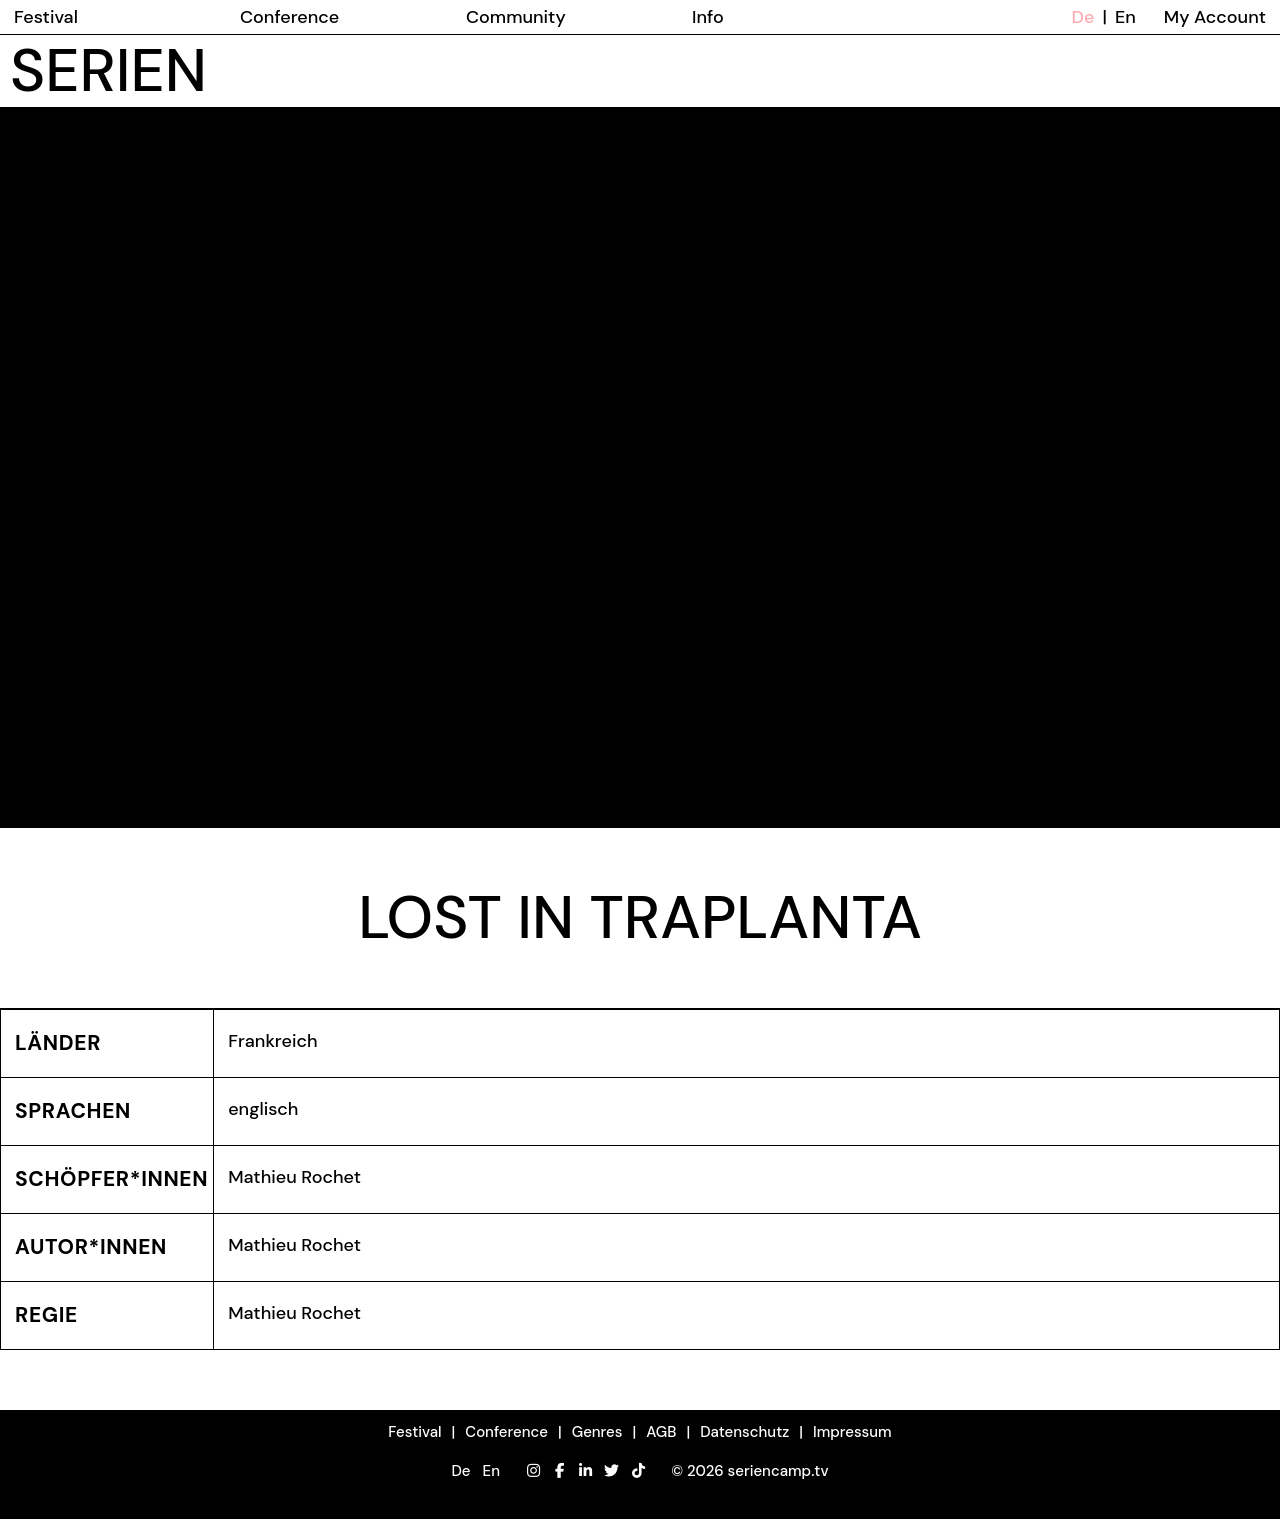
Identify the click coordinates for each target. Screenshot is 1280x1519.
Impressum (852, 1432)
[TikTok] (638, 1471)
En (1125, 17)
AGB (661, 1432)
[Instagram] (533, 1471)
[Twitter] (611, 1471)
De (1083, 17)
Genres (597, 1432)
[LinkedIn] (585, 1471)
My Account (1215, 17)
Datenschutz (744, 1432)
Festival (414, 1432)
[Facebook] (559, 1471)
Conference (506, 1432)
